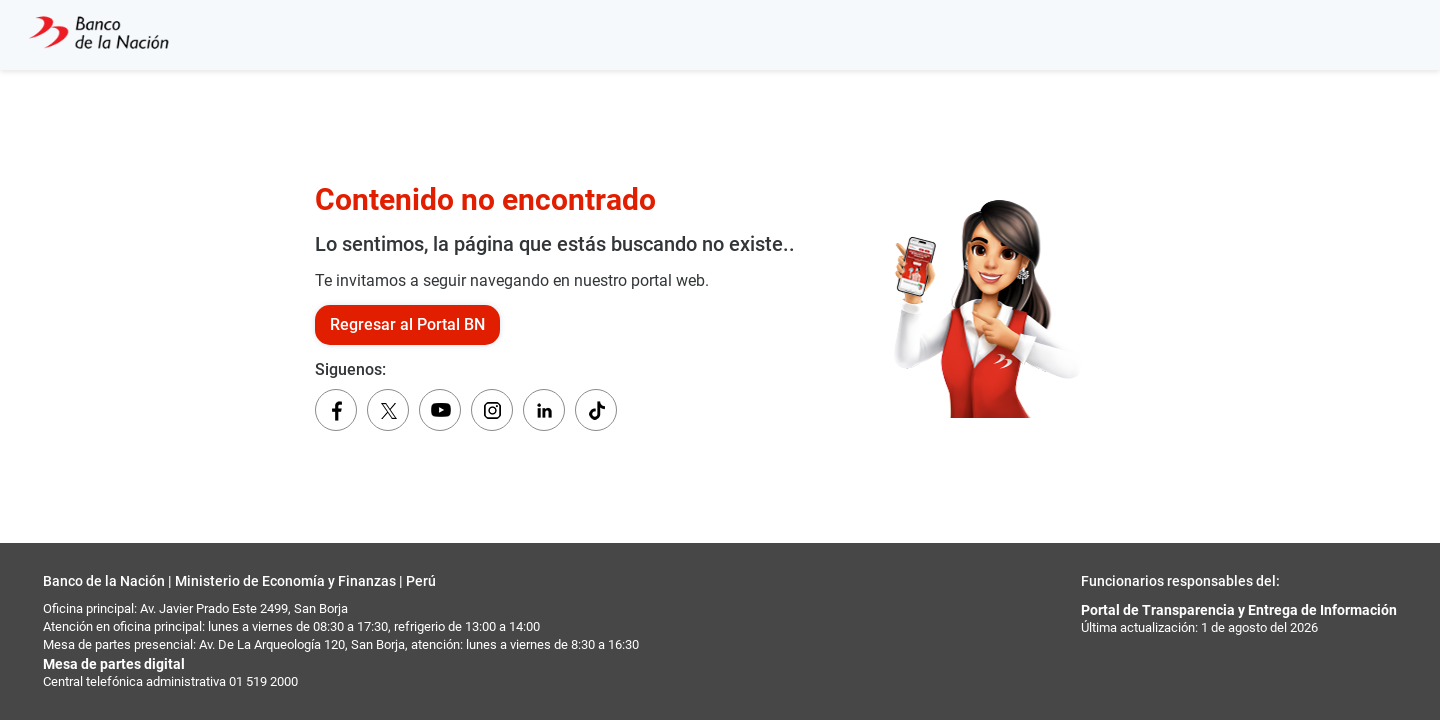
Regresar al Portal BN (407, 324)
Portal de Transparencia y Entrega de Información (1239, 610)
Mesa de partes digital (114, 664)
